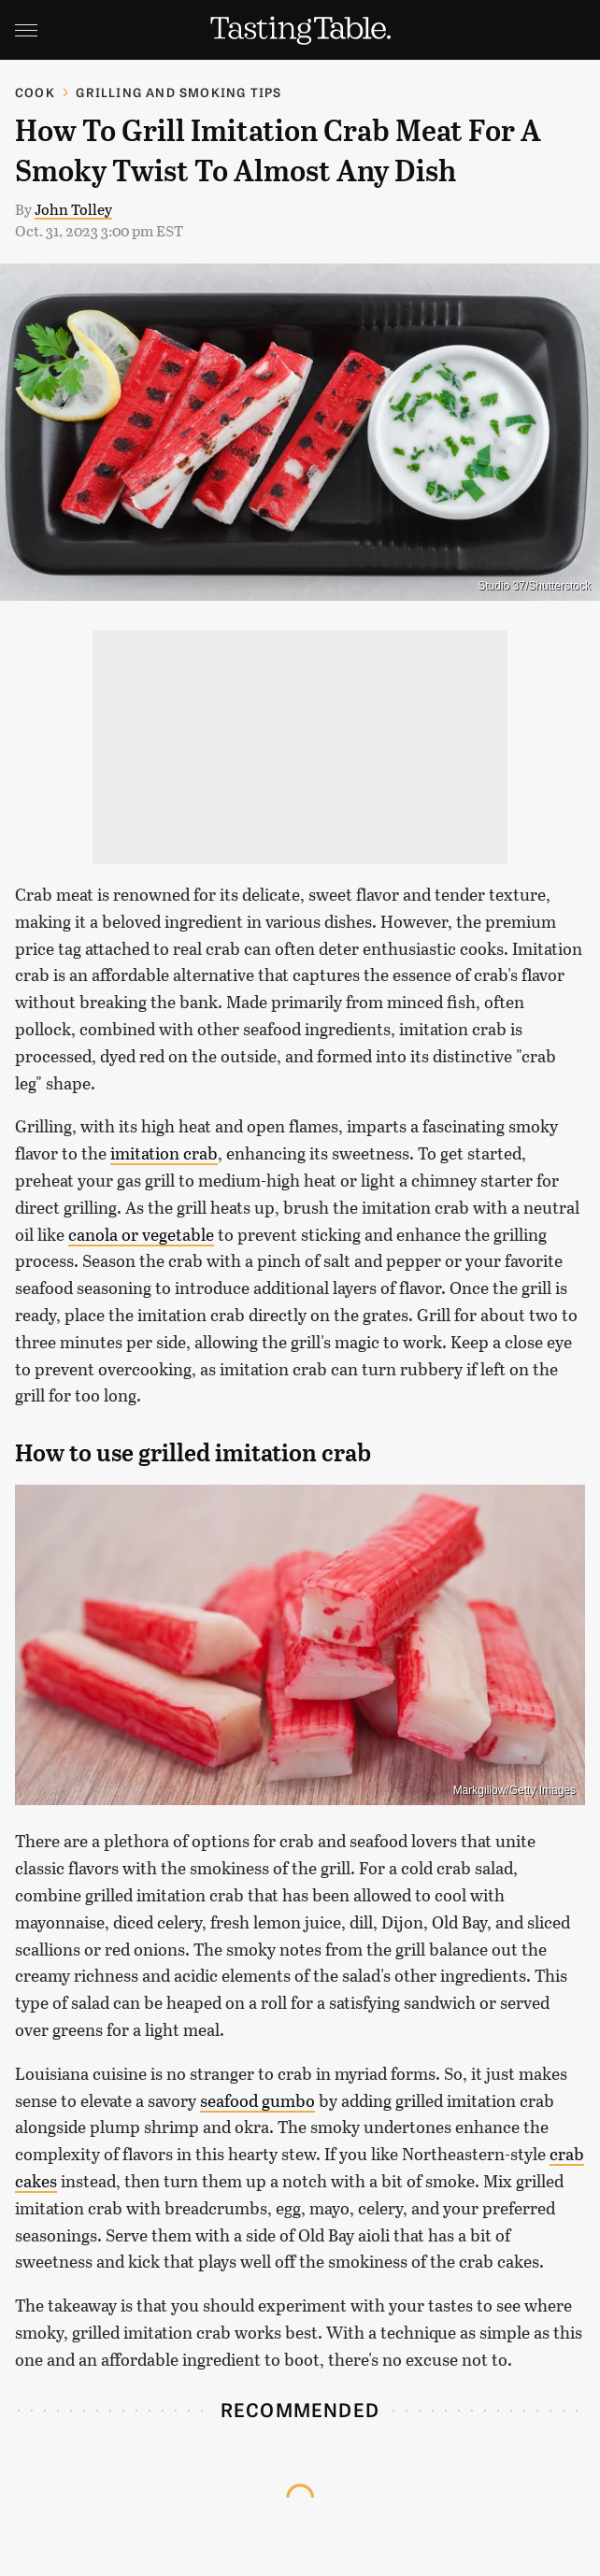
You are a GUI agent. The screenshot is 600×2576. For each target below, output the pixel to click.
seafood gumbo (257, 2100)
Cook (35, 92)
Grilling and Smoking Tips (178, 92)
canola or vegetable (141, 1234)
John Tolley (73, 209)
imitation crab (164, 1153)
